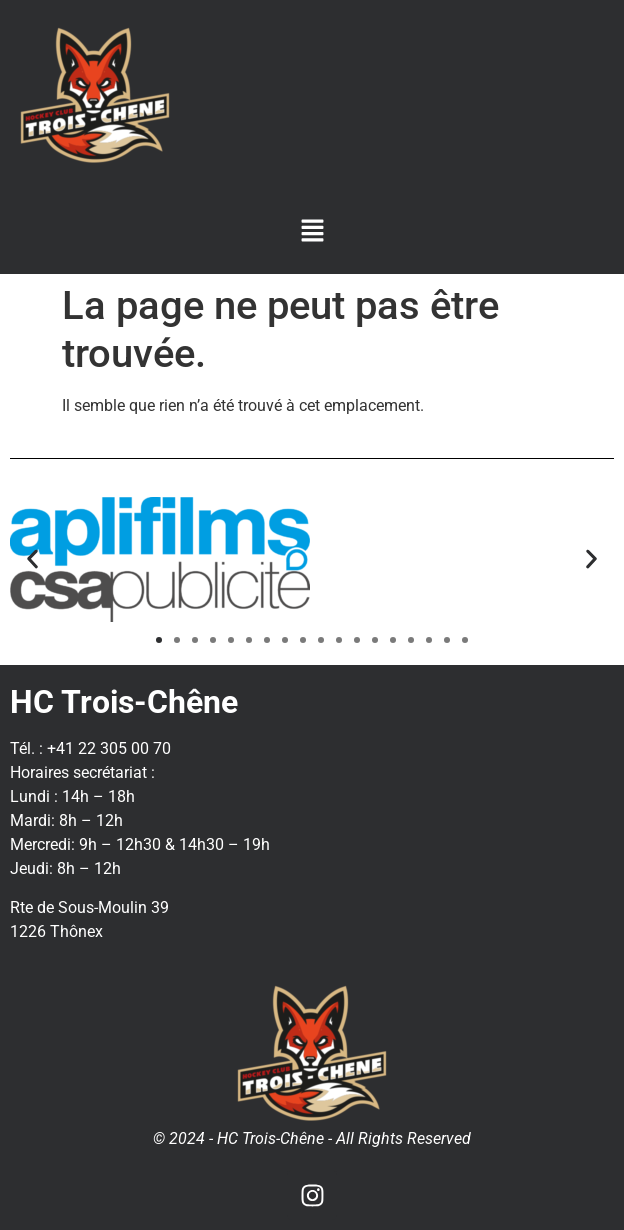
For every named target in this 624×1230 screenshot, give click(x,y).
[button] (312, 232)
